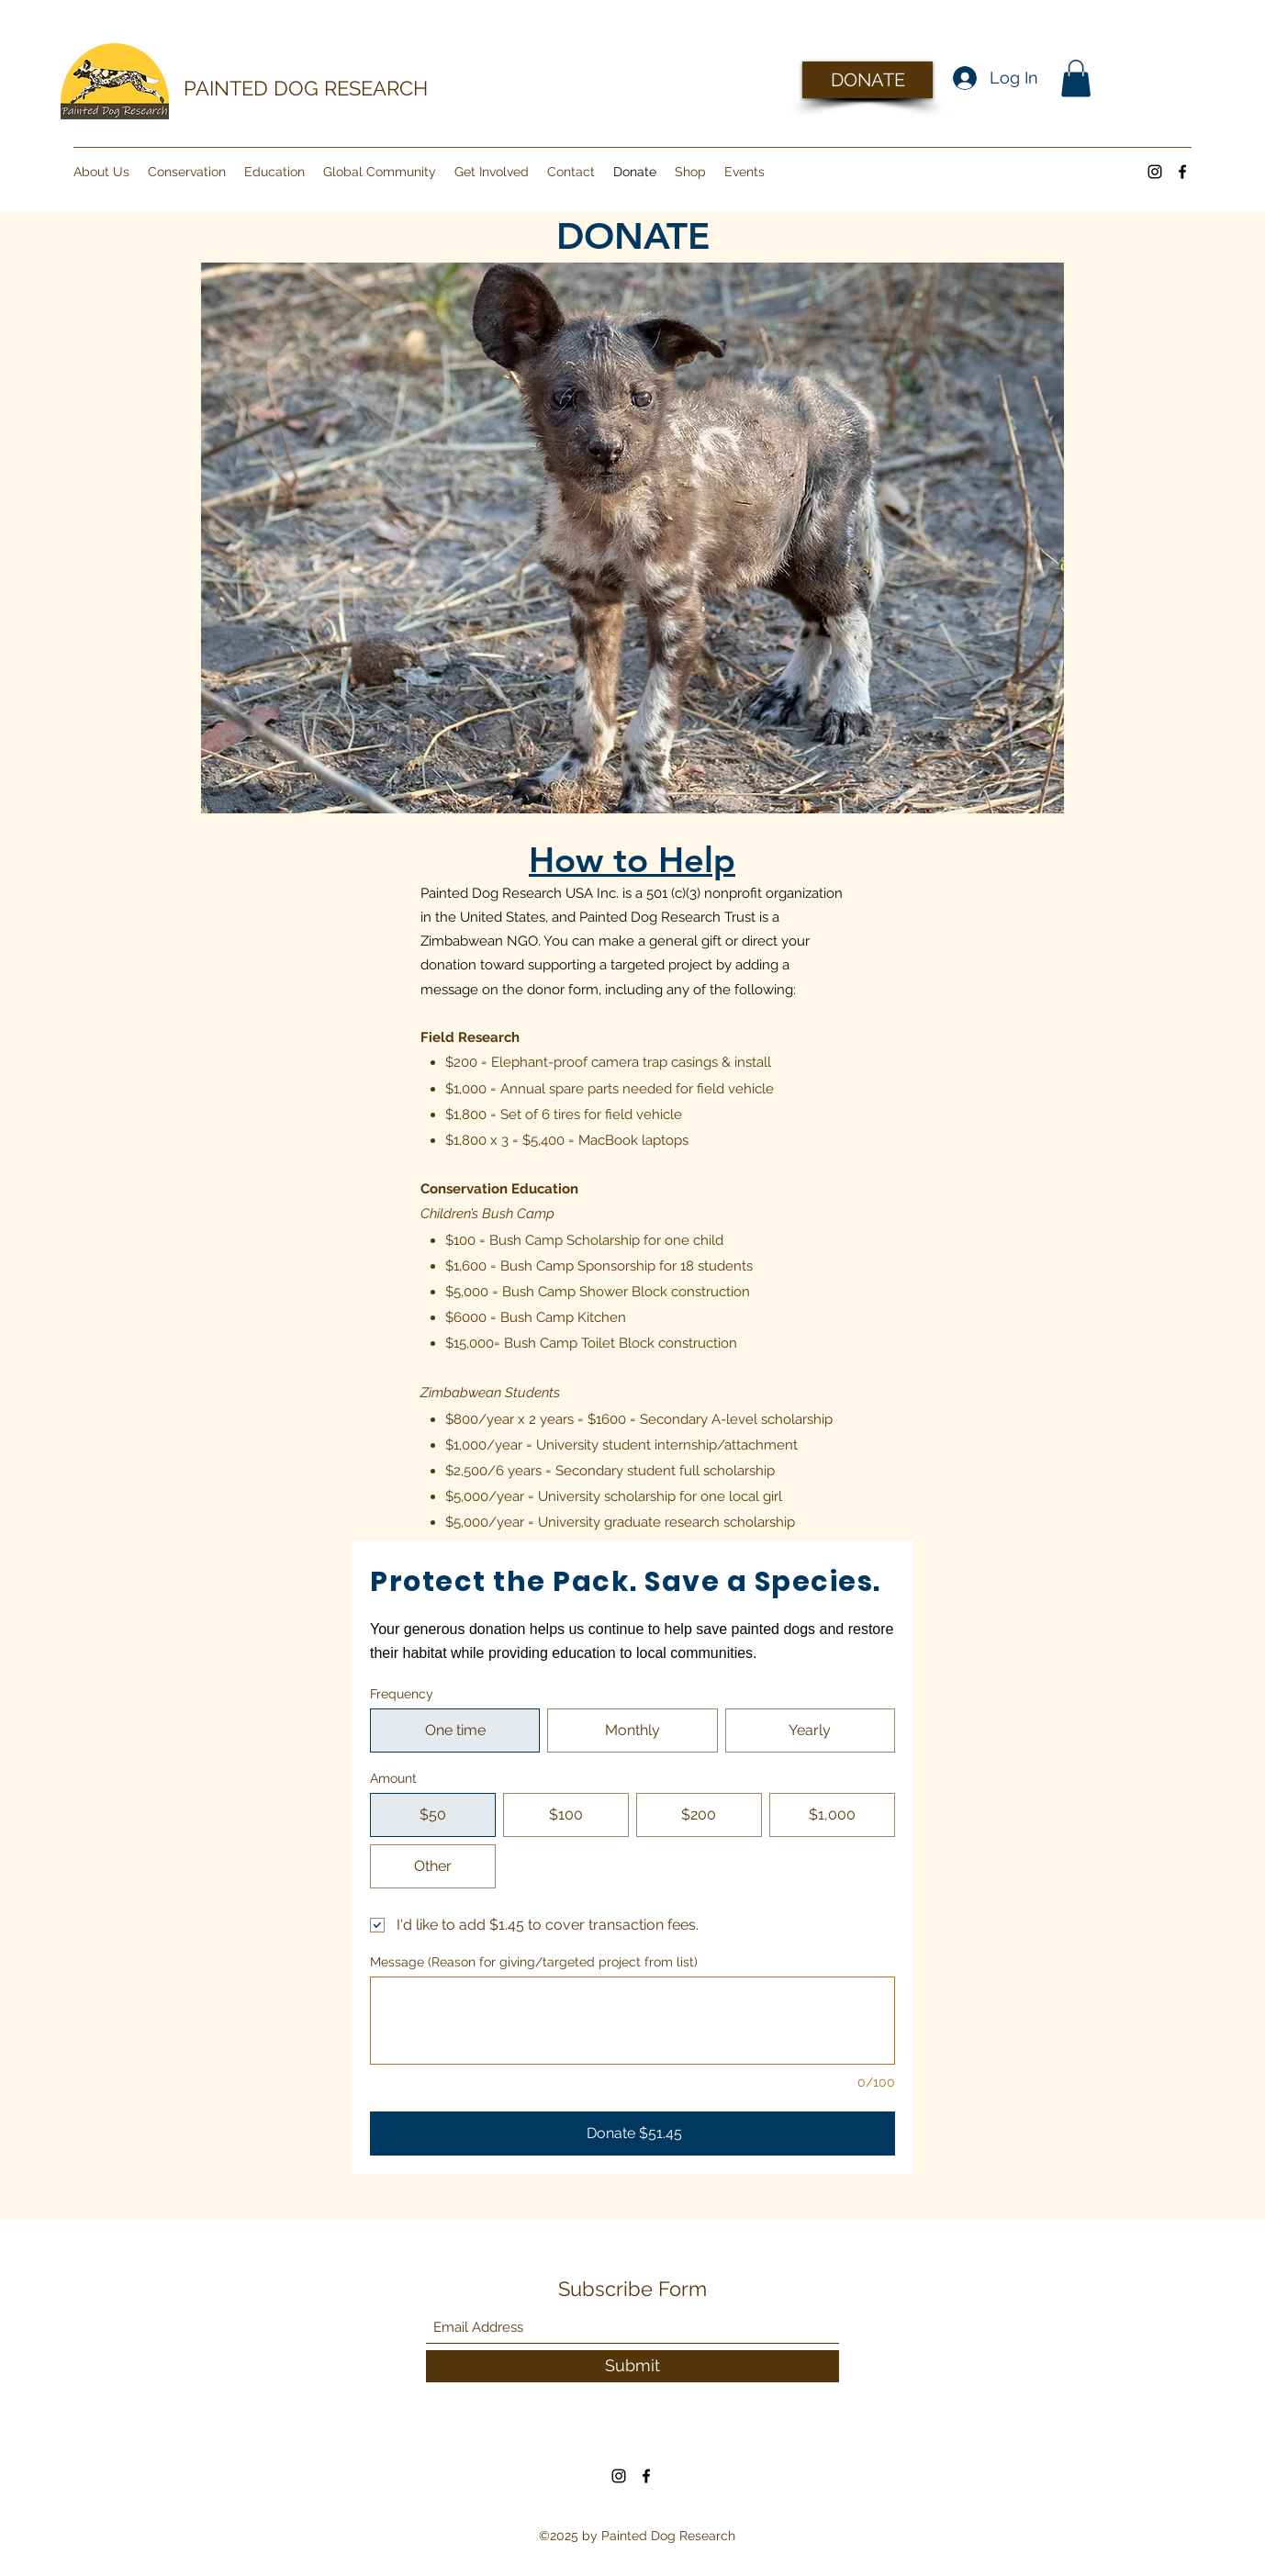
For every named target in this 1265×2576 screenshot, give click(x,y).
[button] (1075, 78)
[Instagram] (1155, 171)
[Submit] (632, 2366)
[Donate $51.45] (632, 2133)
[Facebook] (1182, 171)
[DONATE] (867, 80)
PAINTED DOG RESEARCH (306, 88)
